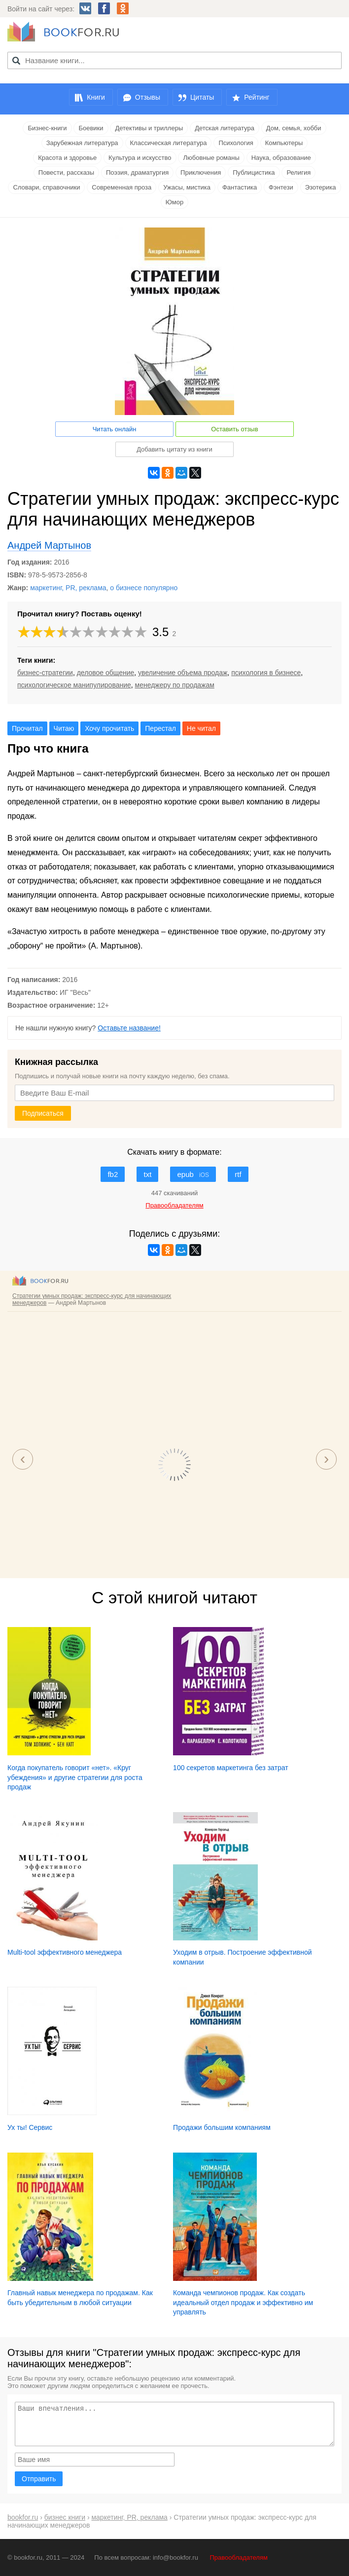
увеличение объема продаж (182, 673)
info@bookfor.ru (175, 2557)
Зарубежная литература (82, 143)
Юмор (174, 202)
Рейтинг (256, 97)
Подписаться (43, 1113)
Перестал (160, 728)
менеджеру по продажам (174, 685)
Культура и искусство (139, 157)
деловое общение (106, 673)
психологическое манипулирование (74, 685)
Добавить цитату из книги (174, 449)
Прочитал (27, 728)
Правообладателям (239, 2557)
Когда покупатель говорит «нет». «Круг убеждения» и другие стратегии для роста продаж (74, 1777)
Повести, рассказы (66, 172)
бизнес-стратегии (45, 673)
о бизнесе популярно (143, 588)
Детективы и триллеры (149, 128)
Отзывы (147, 97)
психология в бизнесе (266, 673)
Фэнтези (281, 187)
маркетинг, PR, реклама (68, 588)
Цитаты (202, 97)
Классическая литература (168, 143)
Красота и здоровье (67, 157)
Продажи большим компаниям (222, 2127)
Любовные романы (211, 157)
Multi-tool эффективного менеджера (64, 1952)
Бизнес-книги (47, 128)
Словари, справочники (46, 187)
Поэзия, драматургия (137, 172)
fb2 (112, 1174)
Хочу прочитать (109, 728)
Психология (235, 143)
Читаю (64, 728)
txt (147, 1174)
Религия (298, 172)
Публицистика (254, 172)
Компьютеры (284, 143)
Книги (96, 97)
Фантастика (239, 187)
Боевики (90, 128)
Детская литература (224, 128)
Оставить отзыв (234, 429)
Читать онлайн (115, 429)
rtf (238, 1174)
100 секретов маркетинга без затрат (230, 1768)
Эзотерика (320, 187)
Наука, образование (281, 157)
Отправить (39, 2479)
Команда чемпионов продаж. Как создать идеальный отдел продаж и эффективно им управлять (243, 2302)
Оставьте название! (129, 1028)
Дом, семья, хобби (293, 128)
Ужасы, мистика (186, 187)
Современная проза (121, 187)
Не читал (201, 728)
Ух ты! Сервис (29, 2127)
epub (193, 1174)
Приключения (200, 172)
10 (141, 632)
